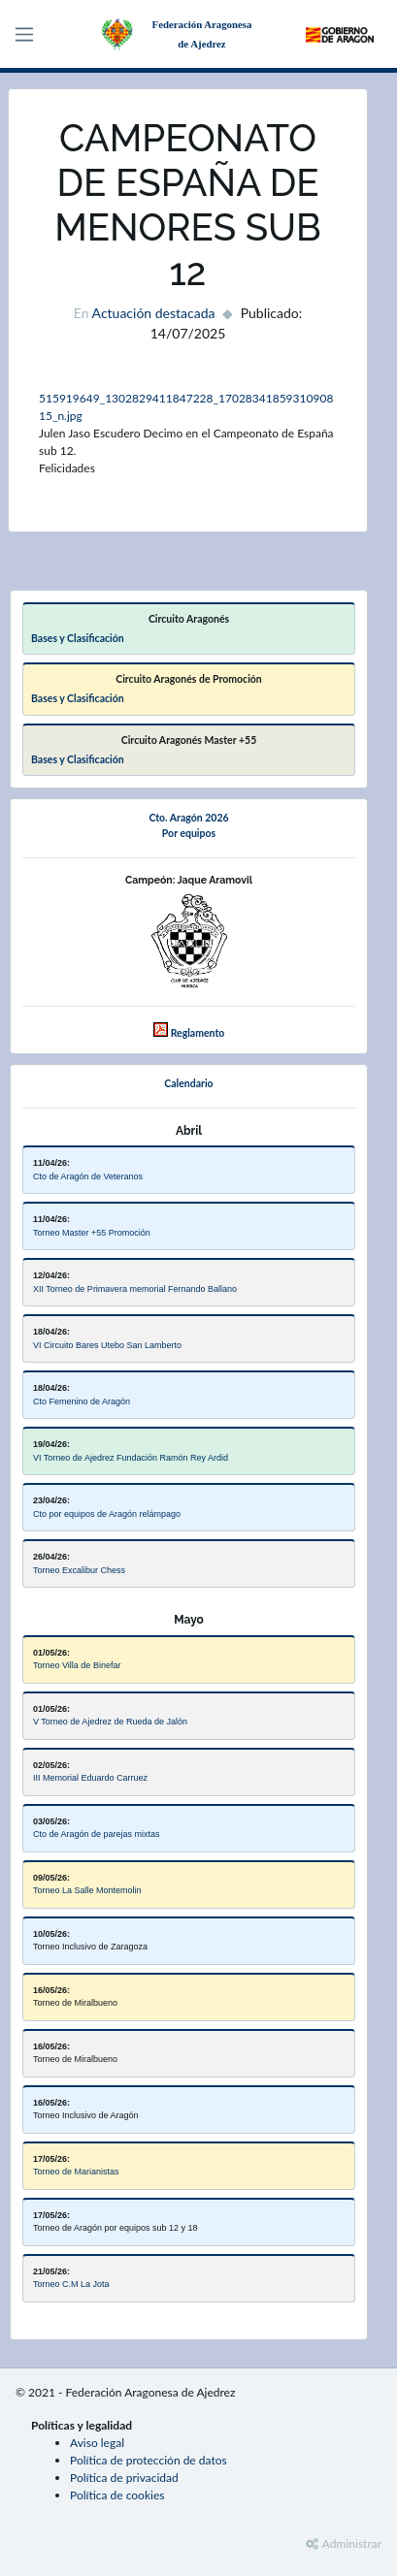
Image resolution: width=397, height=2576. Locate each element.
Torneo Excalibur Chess (79, 1570)
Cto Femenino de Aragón (81, 1401)
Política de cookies (117, 2495)
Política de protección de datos (148, 2460)
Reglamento (198, 1033)
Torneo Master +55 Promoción (91, 1233)
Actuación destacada (153, 313)
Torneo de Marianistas (76, 2171)
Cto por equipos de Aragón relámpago (107, 1514)
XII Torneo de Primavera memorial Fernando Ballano (135, 1289)
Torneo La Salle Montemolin (87, 1890)
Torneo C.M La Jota (71, 2284)
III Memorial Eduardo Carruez (90, 1778)
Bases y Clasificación (77, 638)
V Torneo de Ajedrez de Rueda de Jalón (110, 1721)
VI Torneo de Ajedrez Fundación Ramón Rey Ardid (130, 1458)
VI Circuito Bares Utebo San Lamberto (107, 1345)
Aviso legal (97, 2442)
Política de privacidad (124, 2477)
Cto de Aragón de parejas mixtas (96, 1834)
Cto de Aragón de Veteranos (88, 1176)
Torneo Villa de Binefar (76, 1665)
